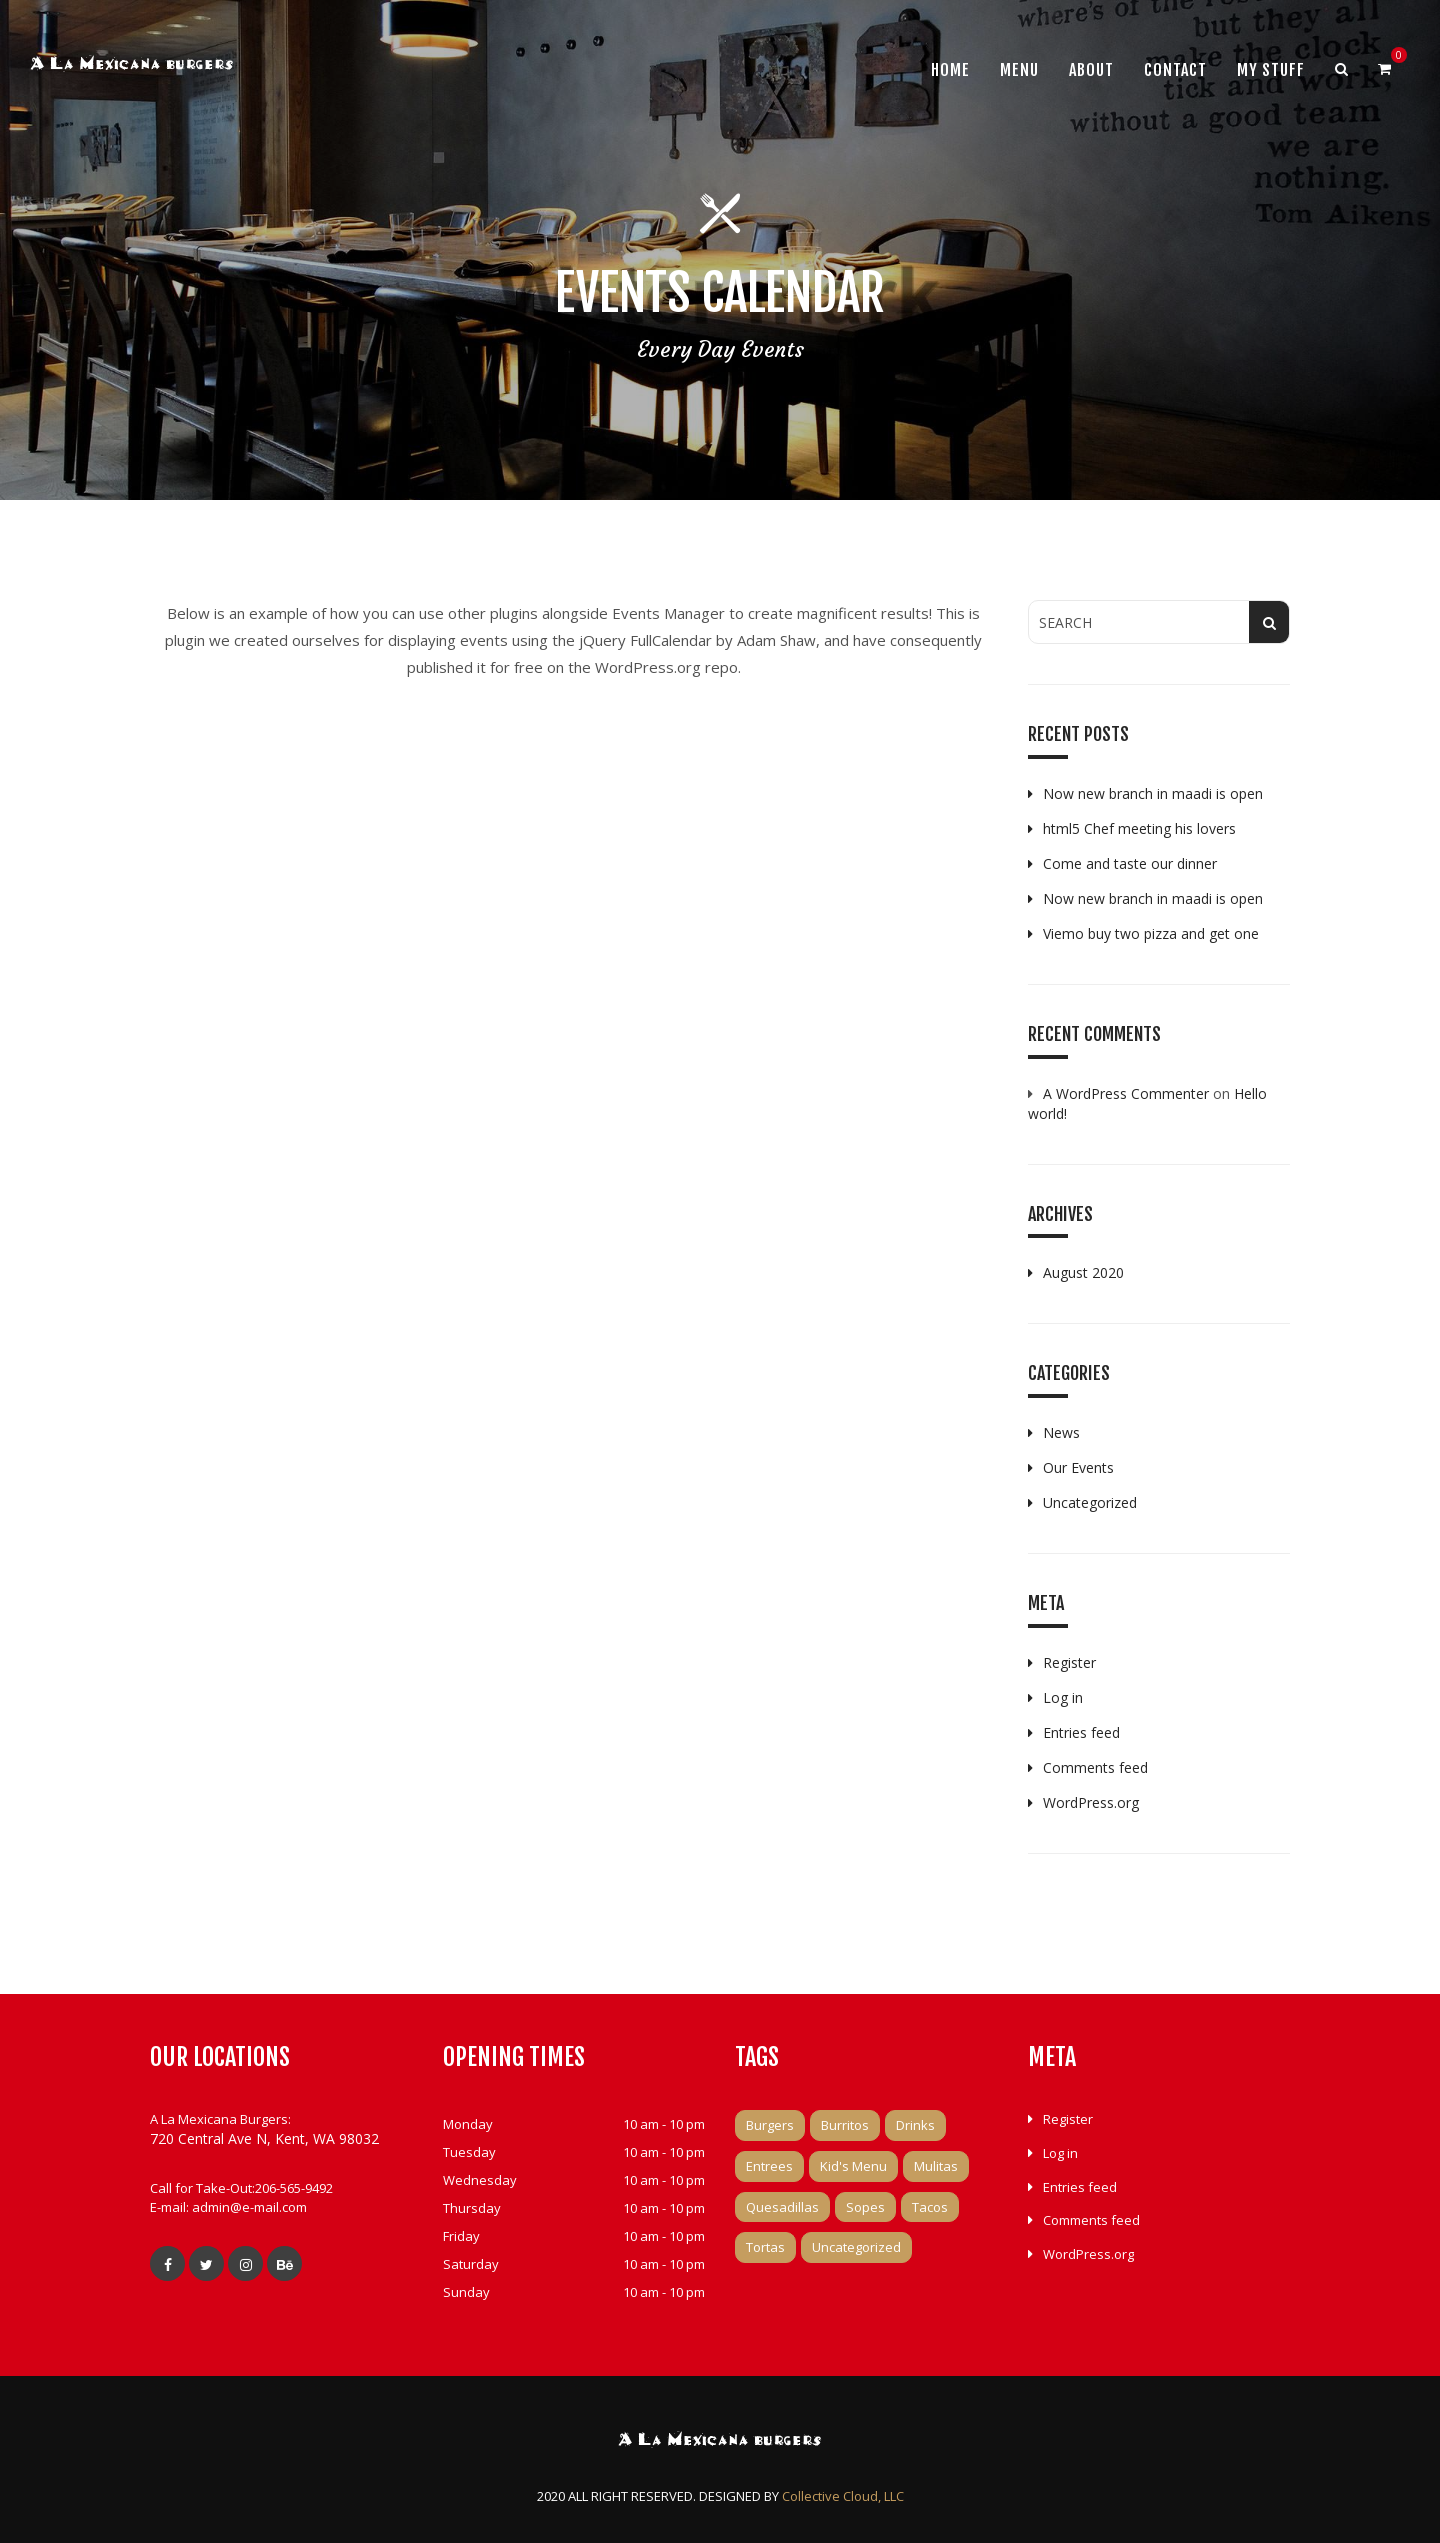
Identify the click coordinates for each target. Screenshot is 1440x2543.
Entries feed (1081, 1732)
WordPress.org (1091, 1802)
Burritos (845, 2125)
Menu (1019, 70)
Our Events (1078, 1467)
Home (950, 70)
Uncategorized (1090, 1502)
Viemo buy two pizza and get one (1151, 933)
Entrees (769, 2166)
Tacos (930, 2207)
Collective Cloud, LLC (843, 2496)
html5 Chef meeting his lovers (1139, 828)
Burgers (770, 2125)
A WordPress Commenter (1126, 1093)
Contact (1175, 70)
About (1091, 70)
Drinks (915, 2125)
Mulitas (936, 2166)
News (1061, 1432)
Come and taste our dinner (1130, 863)
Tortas (765, 2247)
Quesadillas (782, 2207)
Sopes (865, 2207)
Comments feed (1095, 1767)
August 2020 (1083, 1272)
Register (1069, 1662)
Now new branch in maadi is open (1153, 793)
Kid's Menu (853, 2166)
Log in (1063, 1697)
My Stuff (1271, 70)
